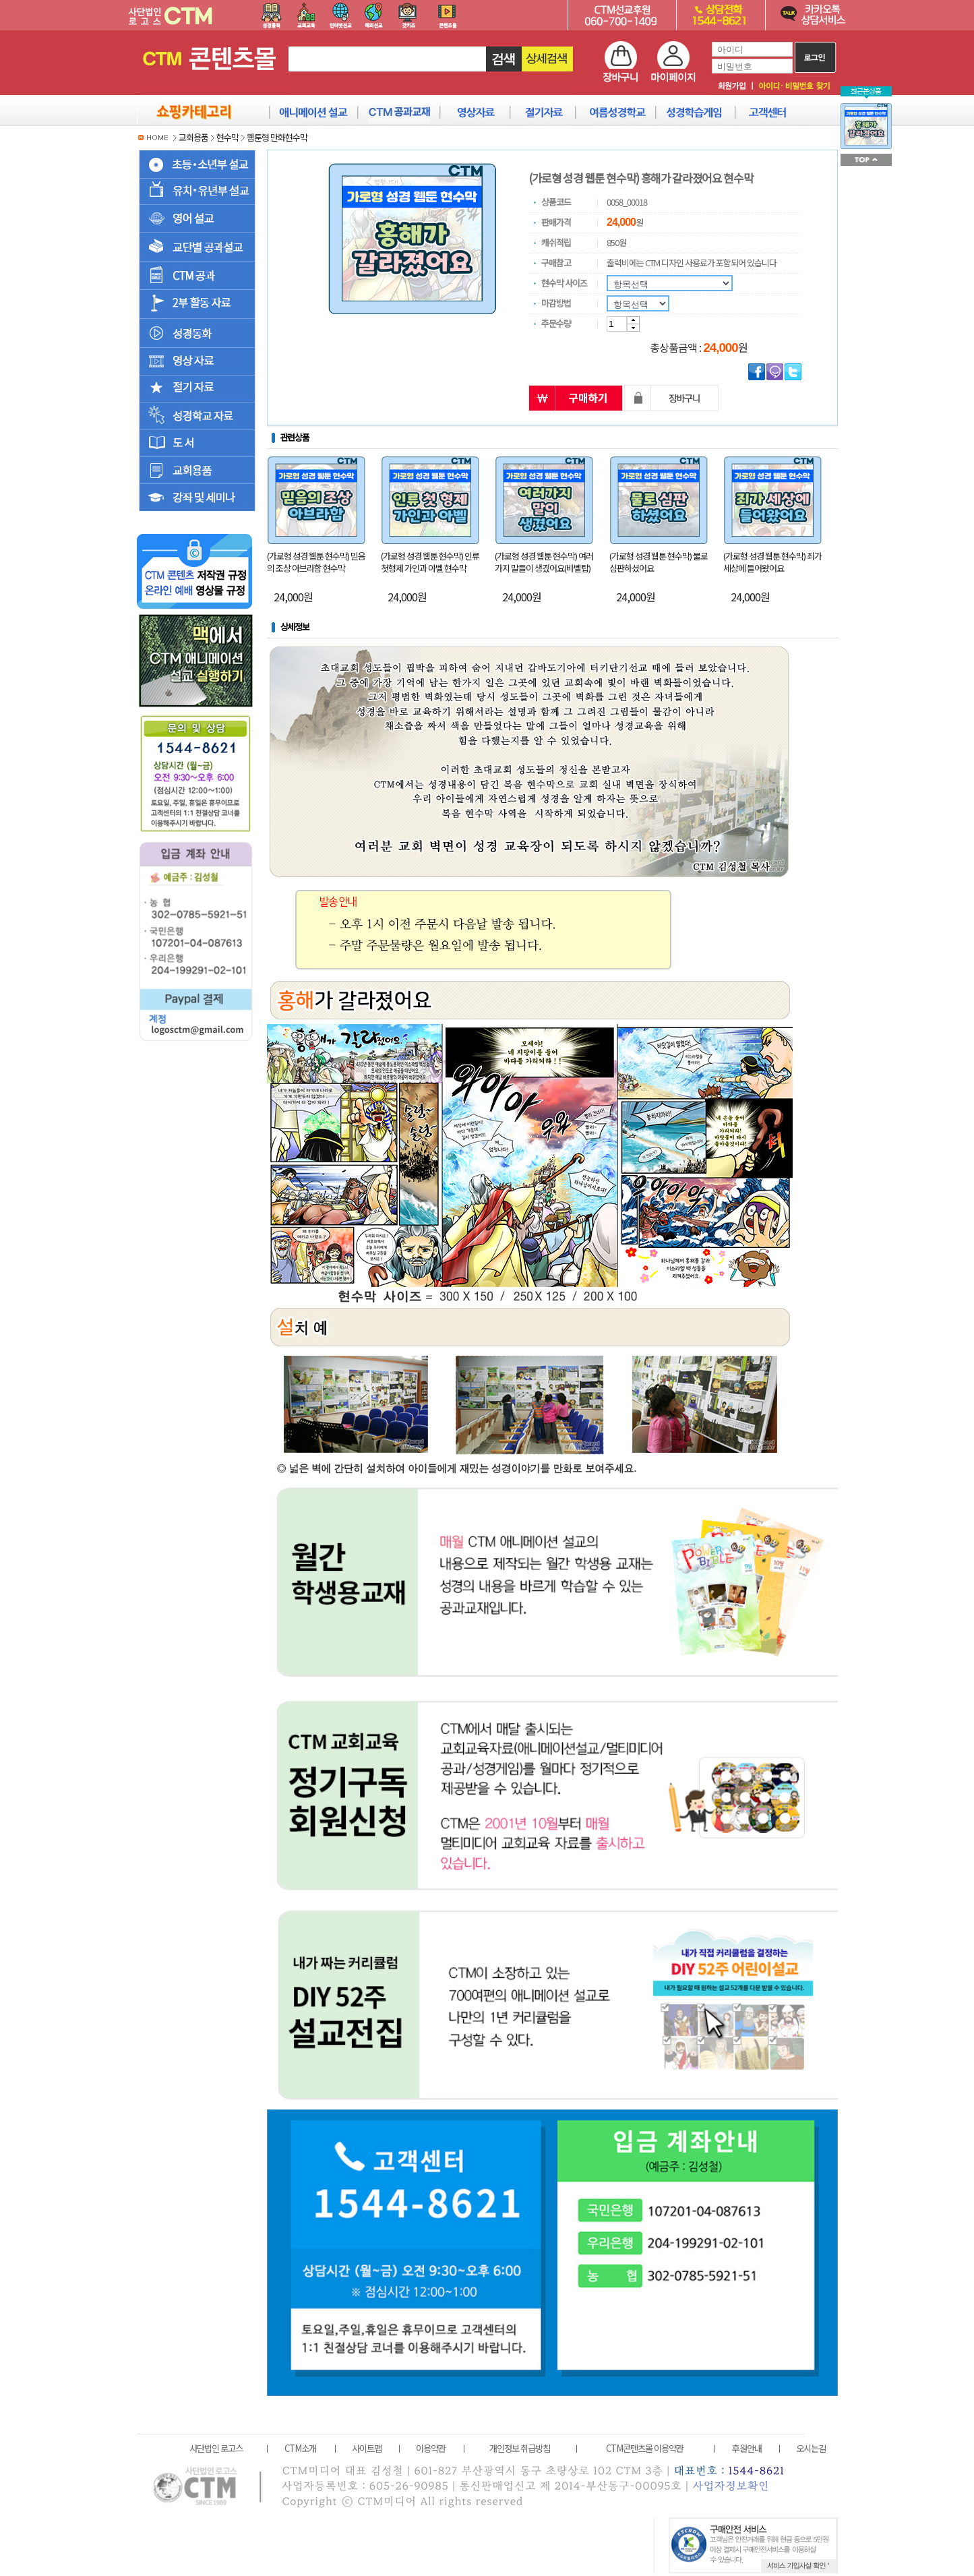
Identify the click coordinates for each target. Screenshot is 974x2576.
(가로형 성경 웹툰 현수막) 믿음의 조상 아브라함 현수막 (316, 561)
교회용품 (193, 137)
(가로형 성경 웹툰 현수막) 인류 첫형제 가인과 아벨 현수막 (430, 561)
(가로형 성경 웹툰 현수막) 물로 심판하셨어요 (658, 561)
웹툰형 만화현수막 (277, 137)
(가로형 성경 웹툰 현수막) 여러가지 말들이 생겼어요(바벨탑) (544, 561)
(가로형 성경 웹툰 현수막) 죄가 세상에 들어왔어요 (772, 561)
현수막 (227, 137)
